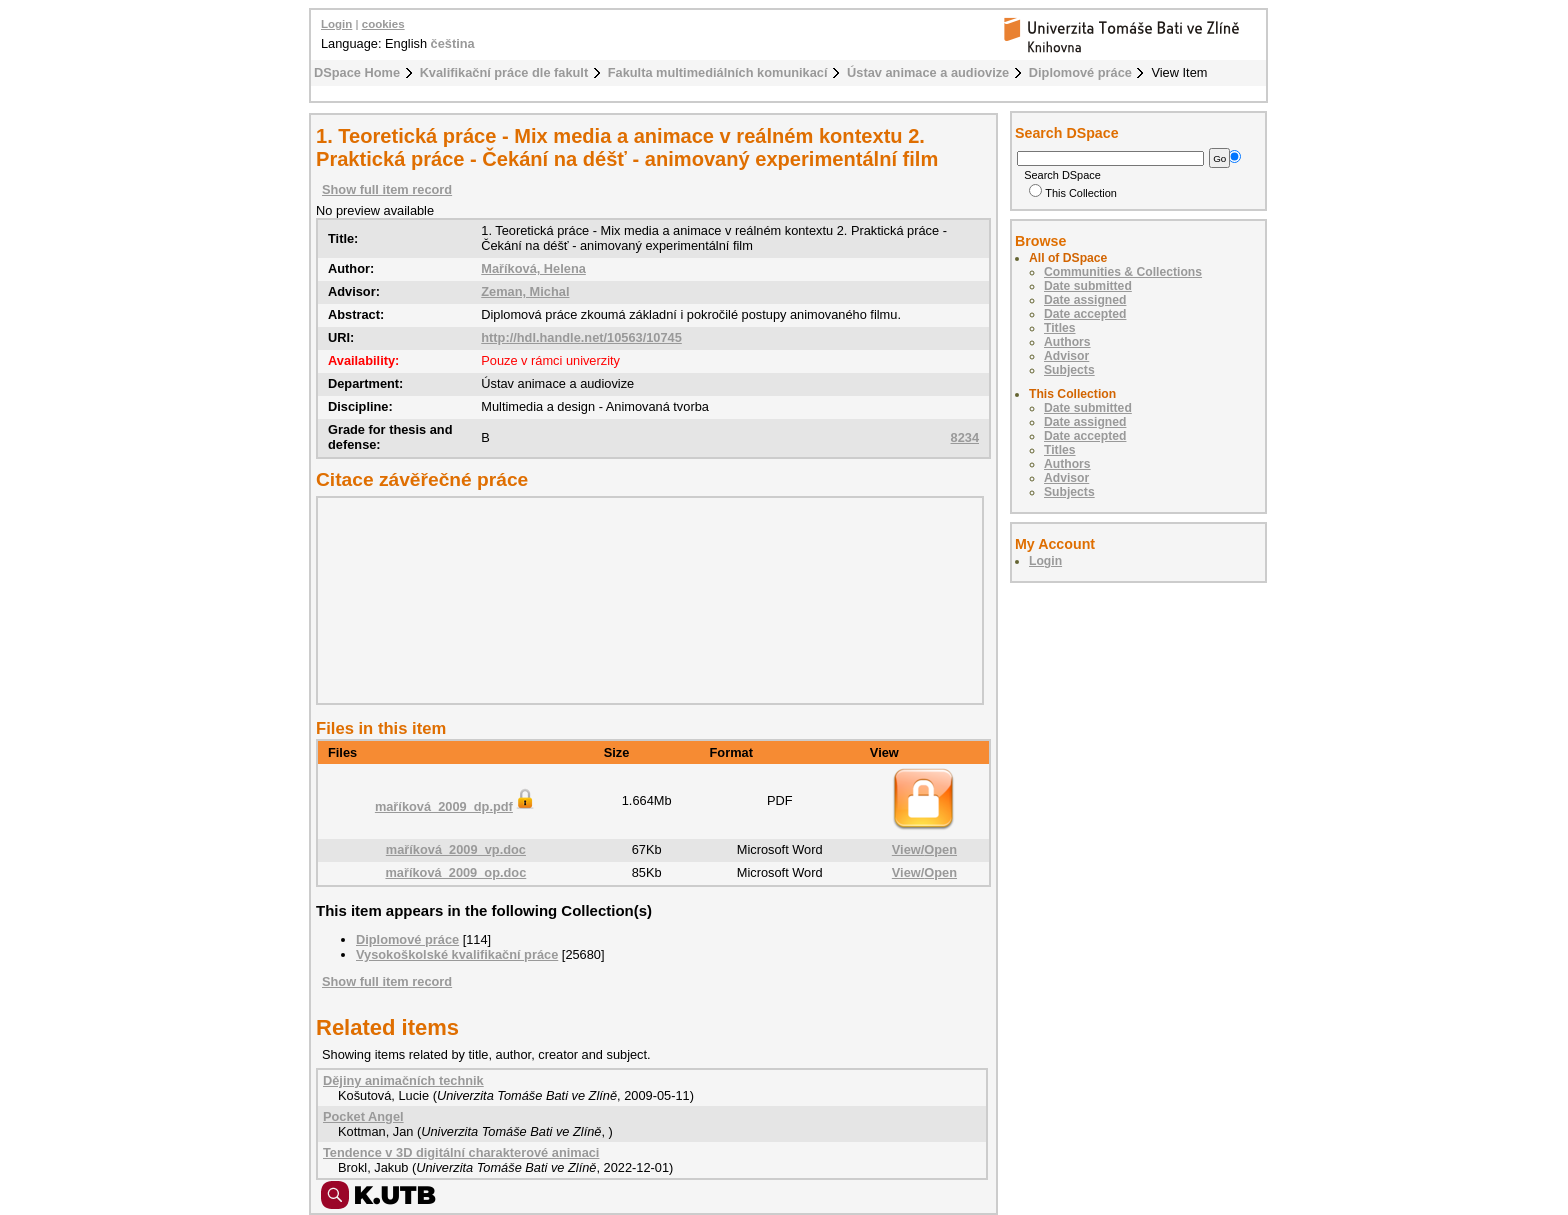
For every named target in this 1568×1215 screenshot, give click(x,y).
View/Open (924, 849)
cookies (383, 24)
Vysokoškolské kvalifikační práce (457, 954)
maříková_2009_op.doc (455, 872)
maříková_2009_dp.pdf (456, 806)
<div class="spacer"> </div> (645, 600)
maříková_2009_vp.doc (456, 849)
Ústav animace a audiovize (928, 72)
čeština (453, 43)
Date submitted (1088, 286)
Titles (1060, 328)
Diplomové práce (1080, 72)
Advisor (1066, 356)
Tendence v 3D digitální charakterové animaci (461, 1152)
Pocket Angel (363, 1116)
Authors (1067, 342)
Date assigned (1085, 300)
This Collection (1073, 193)
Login (336, 24)
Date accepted (1085, 314)
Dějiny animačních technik (403, 1080)
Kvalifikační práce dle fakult (504, 72)
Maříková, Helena (533, 268)
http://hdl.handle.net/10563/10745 (581, 337)
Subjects (1069, 370)
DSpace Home (357, 72)
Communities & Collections (1123, 272)
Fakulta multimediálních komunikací (718, 72)
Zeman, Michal (525, 291)
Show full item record (387, 189)
